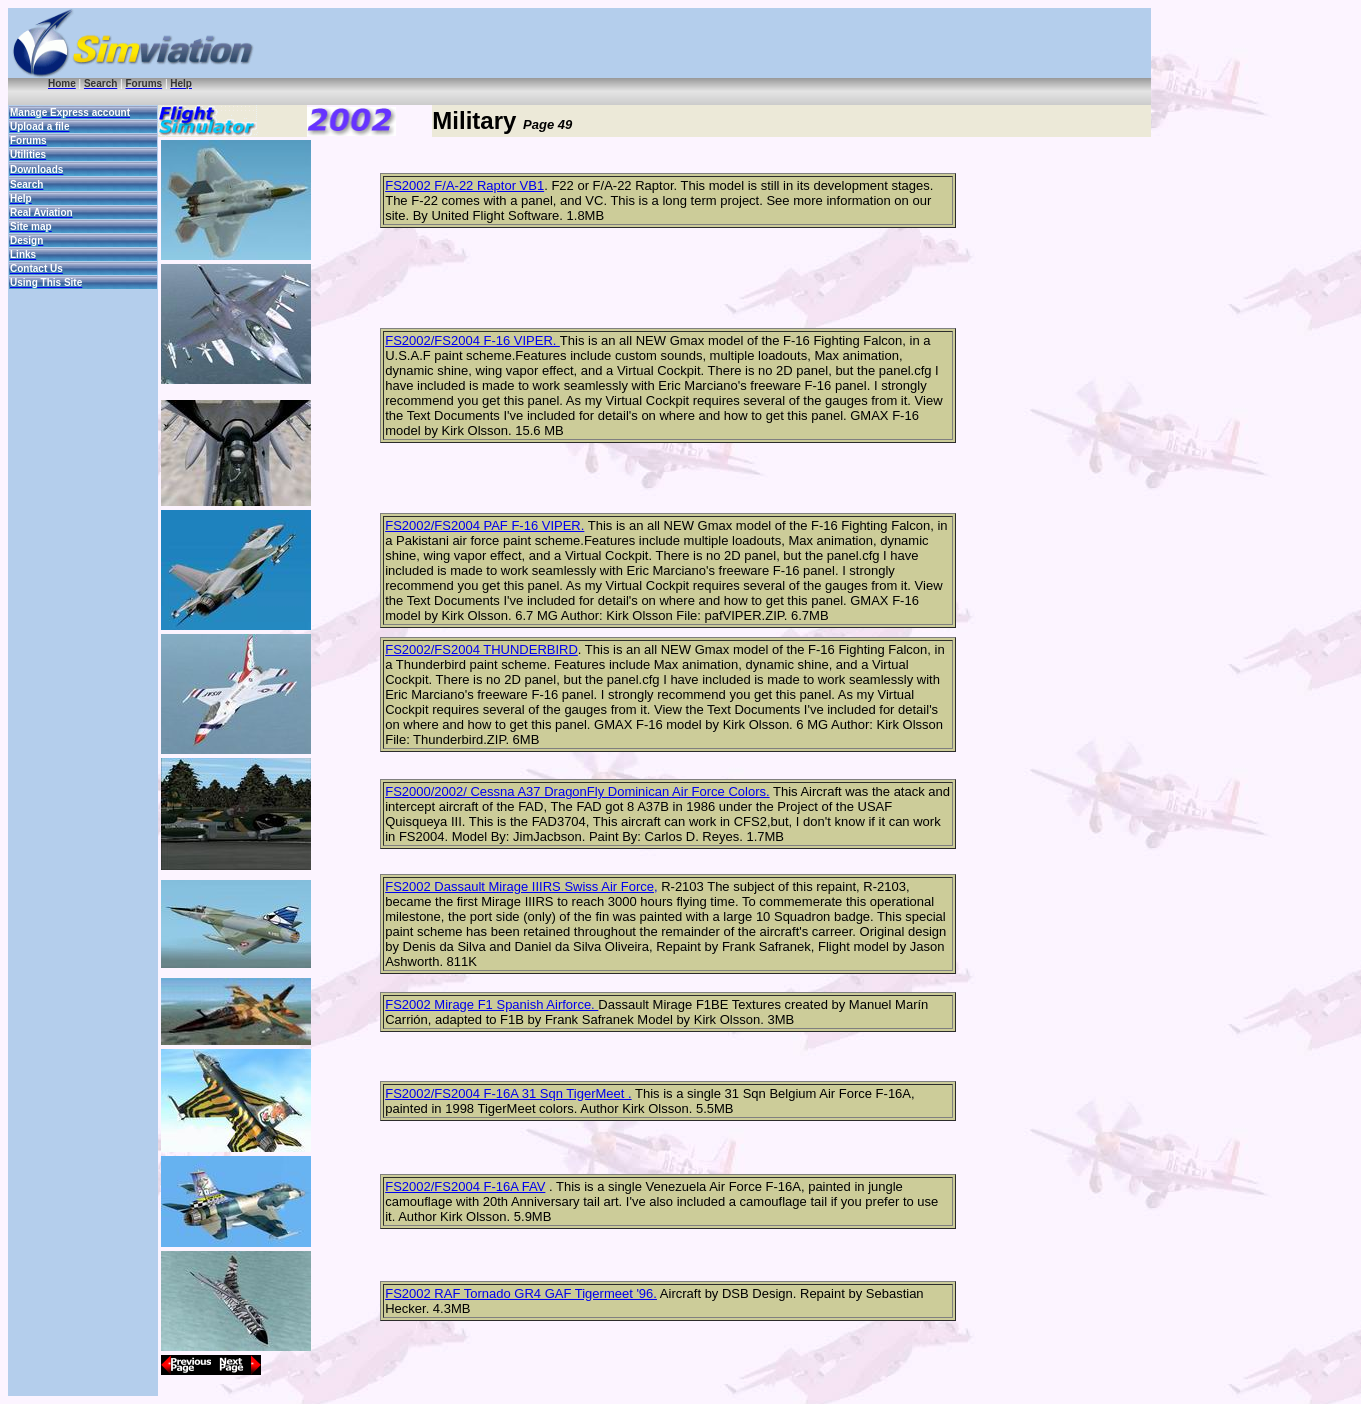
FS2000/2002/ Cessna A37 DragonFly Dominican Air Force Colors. (577, 791)
